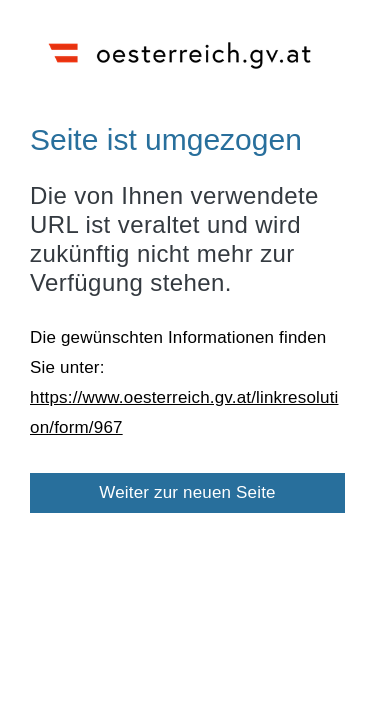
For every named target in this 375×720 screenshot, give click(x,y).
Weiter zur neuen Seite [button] (187, 492)
